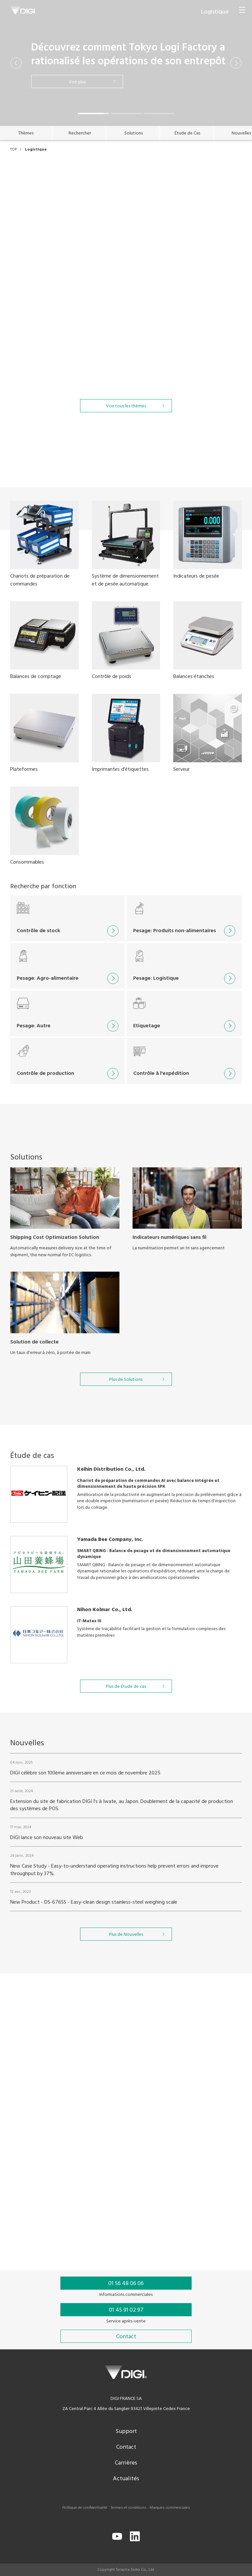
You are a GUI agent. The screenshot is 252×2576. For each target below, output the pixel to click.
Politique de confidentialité (84, 2507)
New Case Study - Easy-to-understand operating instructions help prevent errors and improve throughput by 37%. (114, 1886)
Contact (126, 2447)
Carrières (126, 2463)
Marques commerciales (170, 2507)
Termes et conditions (128, 2507)
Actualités (126, 2479)
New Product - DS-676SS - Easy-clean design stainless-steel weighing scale (93, 1918)
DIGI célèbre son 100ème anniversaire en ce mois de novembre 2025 (85, 1789)
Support (126, 2431)
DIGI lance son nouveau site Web (46, 1854)
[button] (16, 63)
